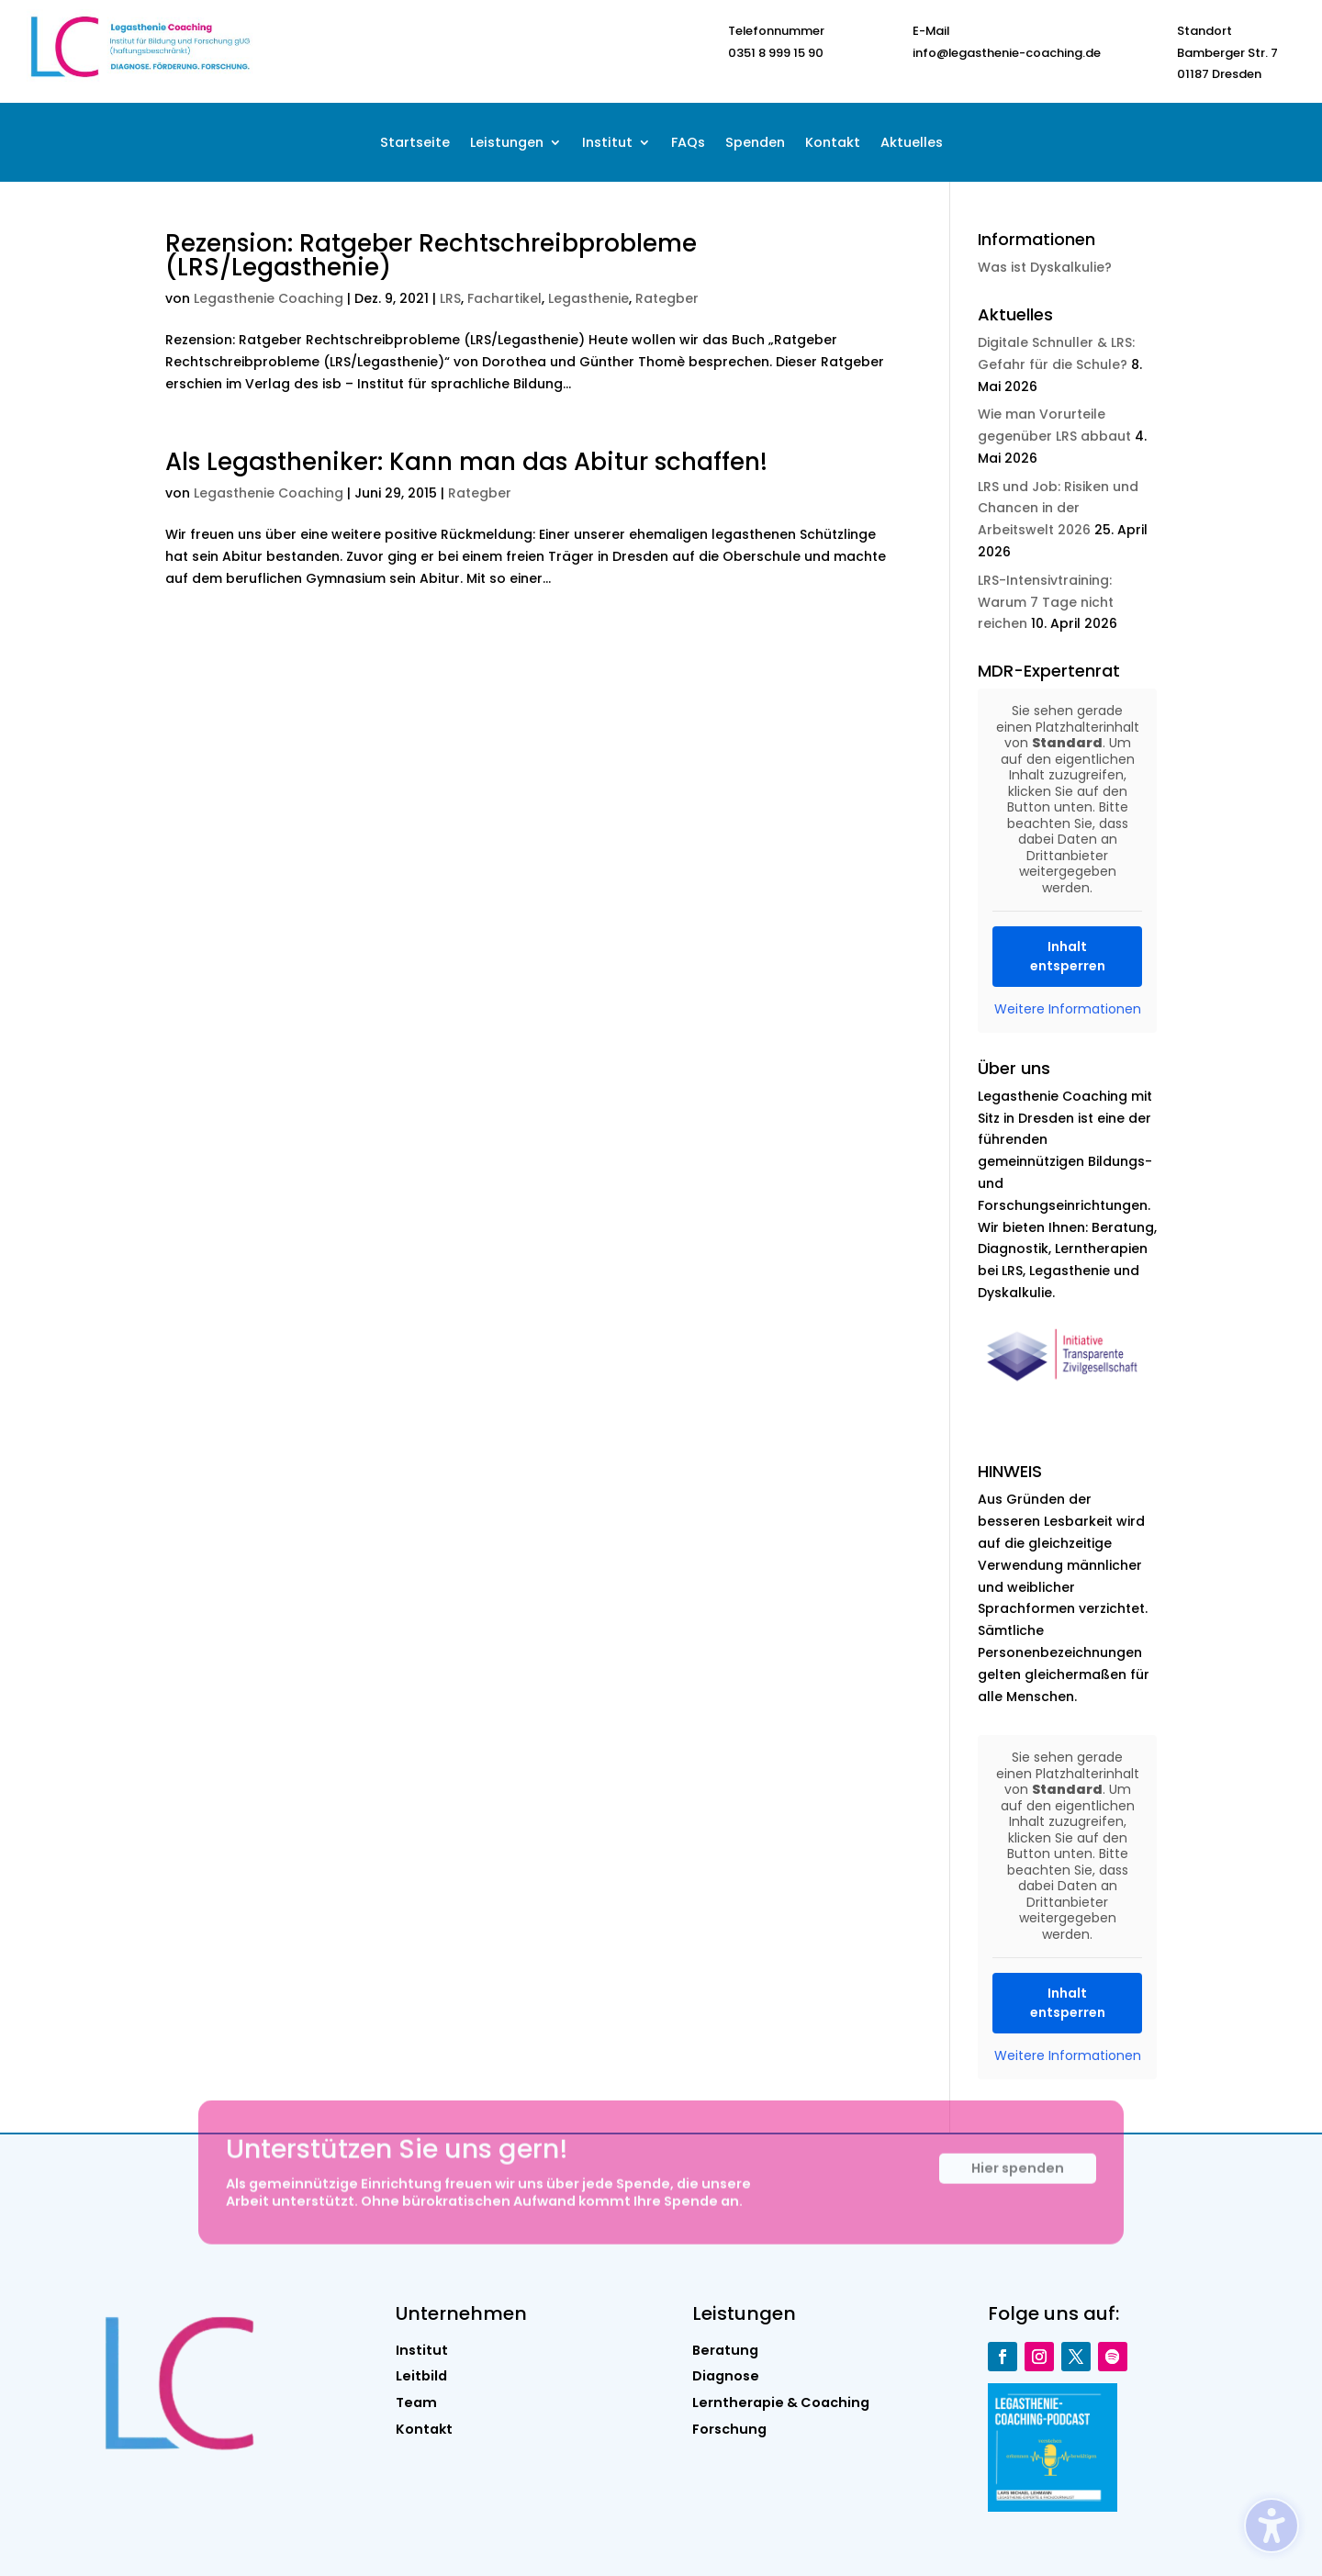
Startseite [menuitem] (415, 143)
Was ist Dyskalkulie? (1045, 267)
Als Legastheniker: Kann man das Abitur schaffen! (466, 461)
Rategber (667, 298)
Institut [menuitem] (607, 143)
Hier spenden (1017, 2183)
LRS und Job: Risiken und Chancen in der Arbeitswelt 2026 (1058, 508)
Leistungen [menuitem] (506, 143)
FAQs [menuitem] (688, 143)
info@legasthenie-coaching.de (1007, 53)
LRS (450, 298)
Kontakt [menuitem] (832, 143)
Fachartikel (504, 298)
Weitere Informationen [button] (1066, 1010)
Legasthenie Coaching (268, 298)
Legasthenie (588, 298)
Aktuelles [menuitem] (911, 143)
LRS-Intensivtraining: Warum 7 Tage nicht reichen (1046, 602)
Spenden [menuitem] (755, 143)
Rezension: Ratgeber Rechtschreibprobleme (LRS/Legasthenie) (431, 255)
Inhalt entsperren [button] (1066, 956)
